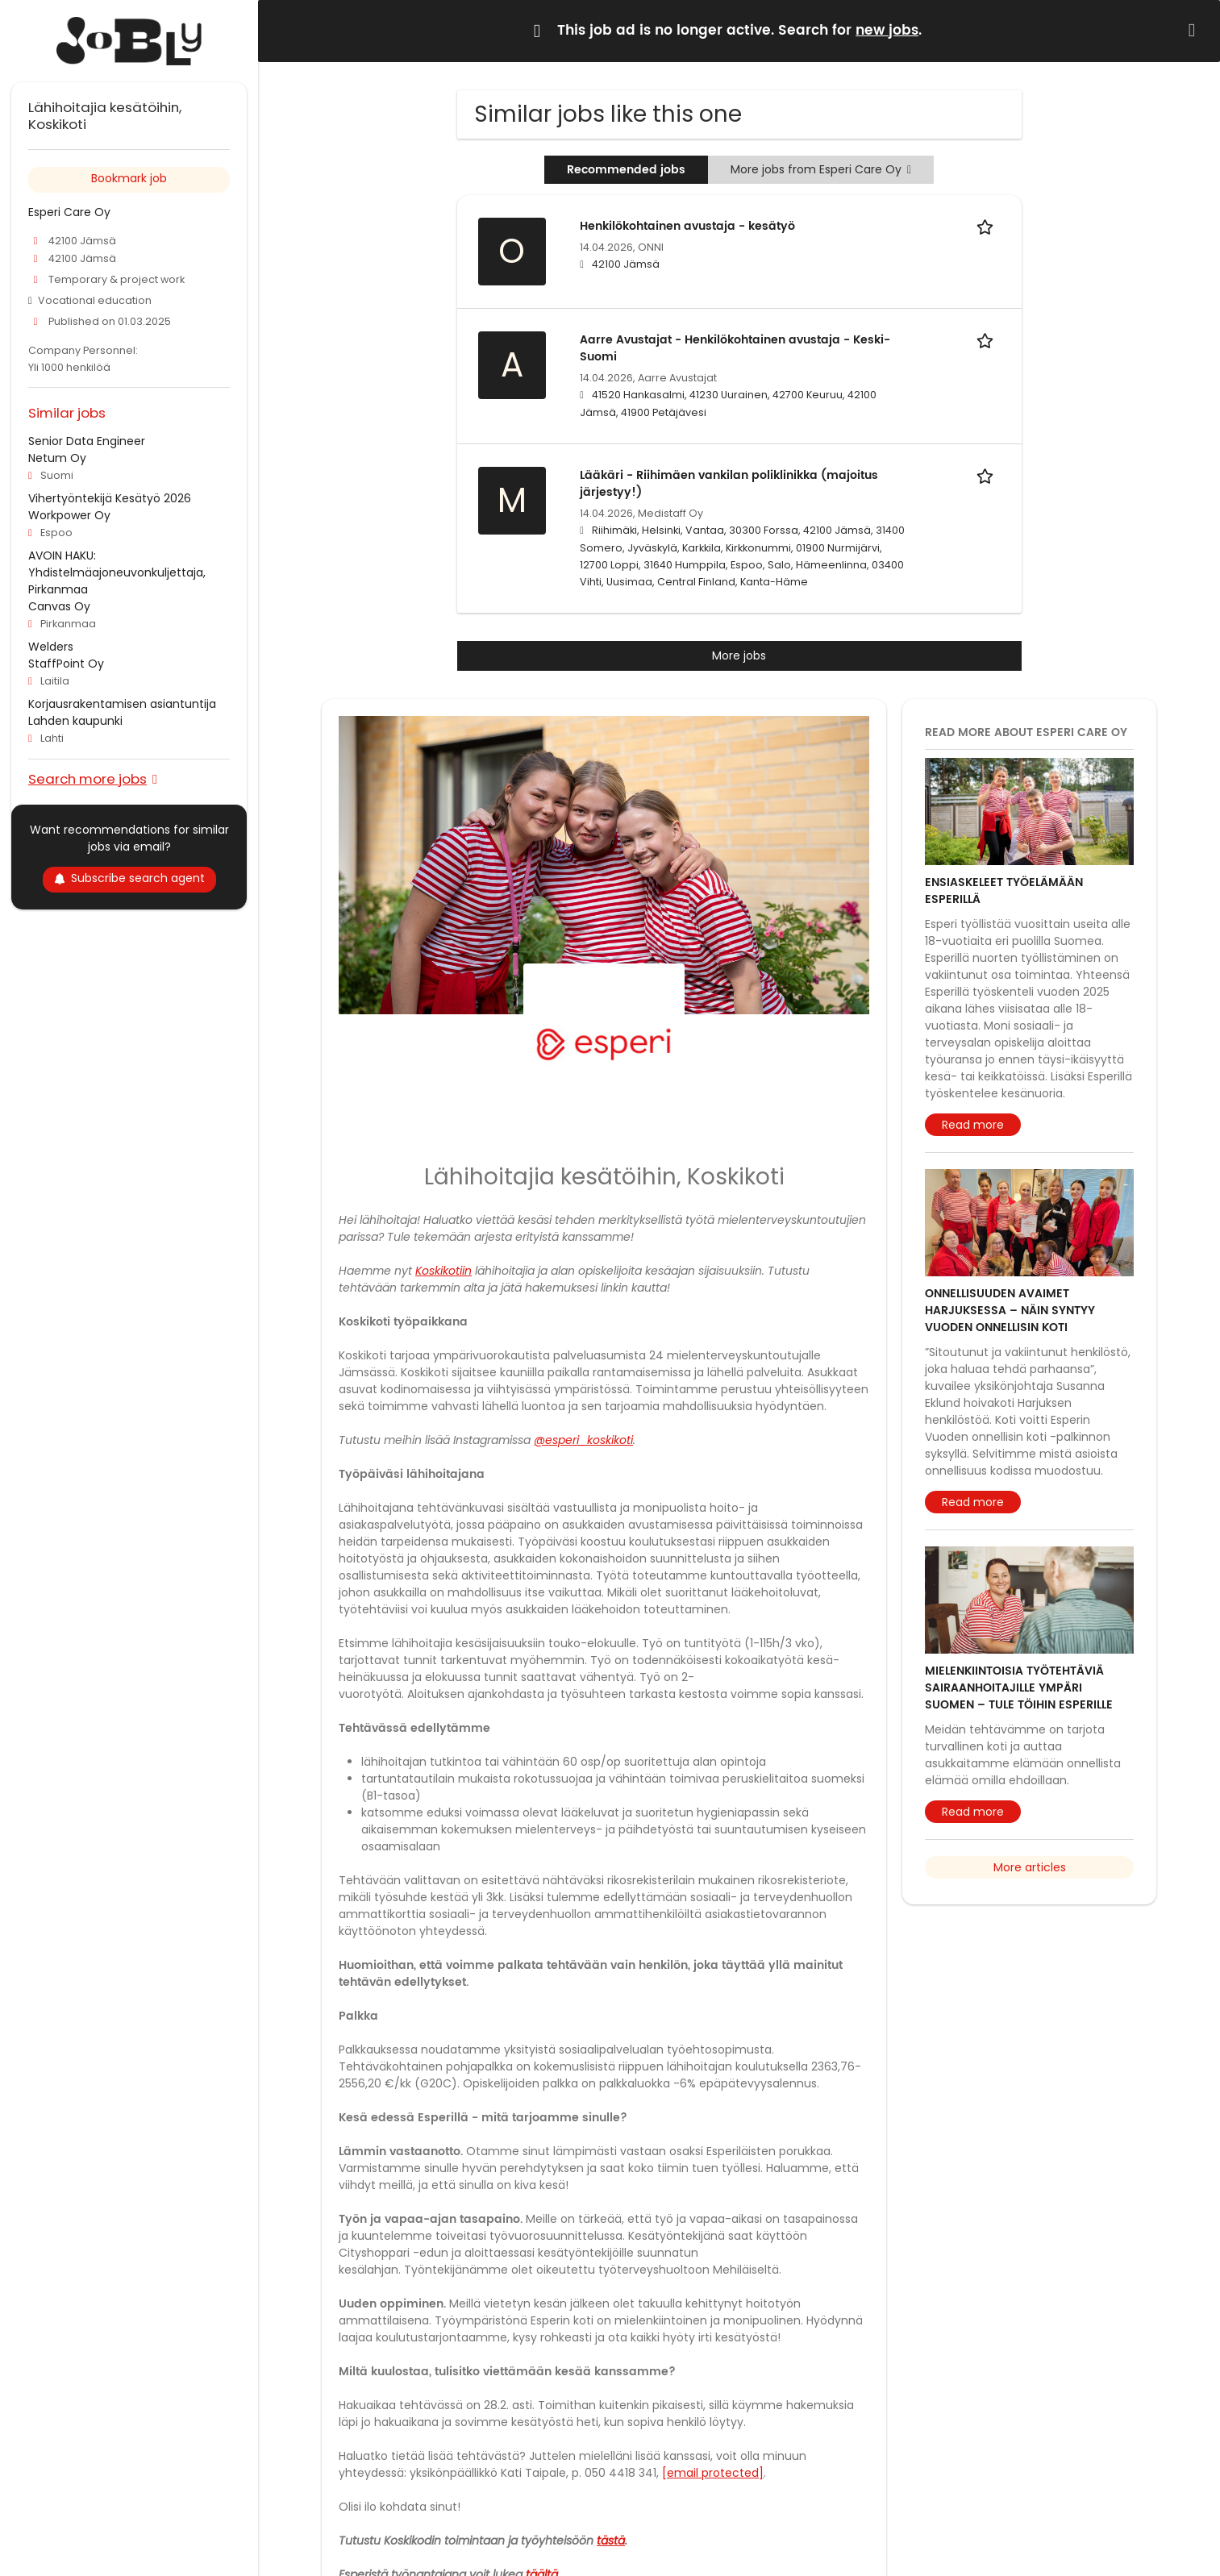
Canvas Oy (59, 606)
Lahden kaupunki (75, 721)
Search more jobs (87, 778)
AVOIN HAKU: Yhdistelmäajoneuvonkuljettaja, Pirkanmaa (117, 572)
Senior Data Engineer (86, 441)
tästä (611, 2540)
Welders (50, 647)
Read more (973, 1125)
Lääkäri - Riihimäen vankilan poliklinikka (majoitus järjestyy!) (729, 483)
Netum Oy (57, 458)
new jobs (887, 30)
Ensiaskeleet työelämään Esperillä (1004, 891)
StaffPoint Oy (66, 663)
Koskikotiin (443, 1271)
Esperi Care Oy (69, 212)
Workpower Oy (69, 515)
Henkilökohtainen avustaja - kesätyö (687, 226)
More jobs (739, 655)
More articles (1029, 1867)
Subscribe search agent (129, 878)
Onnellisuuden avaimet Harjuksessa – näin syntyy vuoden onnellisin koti (1010, 1310)
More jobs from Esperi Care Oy (821, 169)
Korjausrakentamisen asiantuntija (122, 704)
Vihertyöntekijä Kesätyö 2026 (109, 498)
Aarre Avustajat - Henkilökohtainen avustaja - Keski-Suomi (735, 348)
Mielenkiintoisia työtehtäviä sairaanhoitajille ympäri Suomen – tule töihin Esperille (1019, 1688)
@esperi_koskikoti (583, 1440)
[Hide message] (1195, 30)
